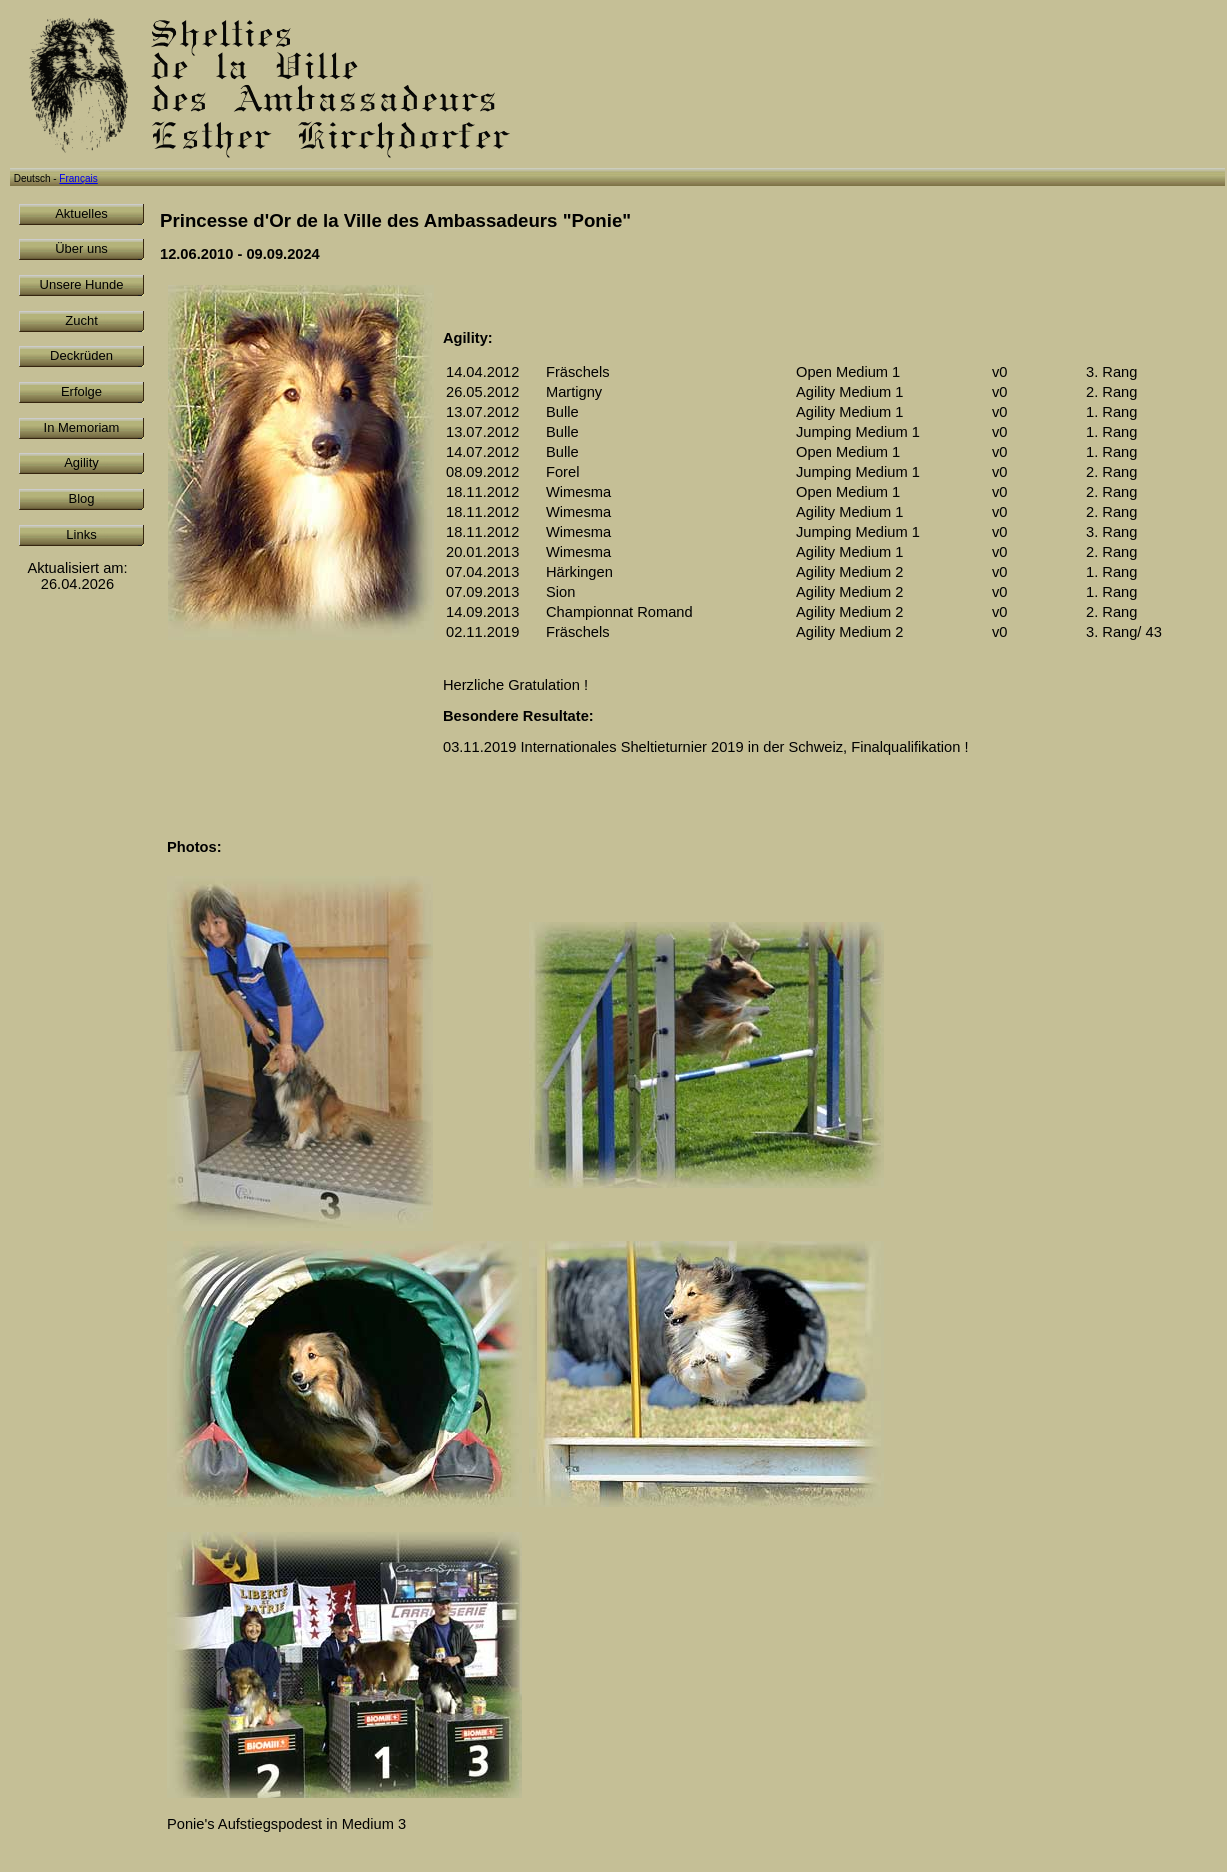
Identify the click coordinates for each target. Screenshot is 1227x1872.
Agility (81, 462)
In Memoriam (82, 427)
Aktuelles (81, 213)
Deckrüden (81, 355)
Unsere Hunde (82, 284)
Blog (81, 498)
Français (78, 178)
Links (81, 534)
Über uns (81, 248)
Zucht (81, 320)
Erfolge (81, 391)
